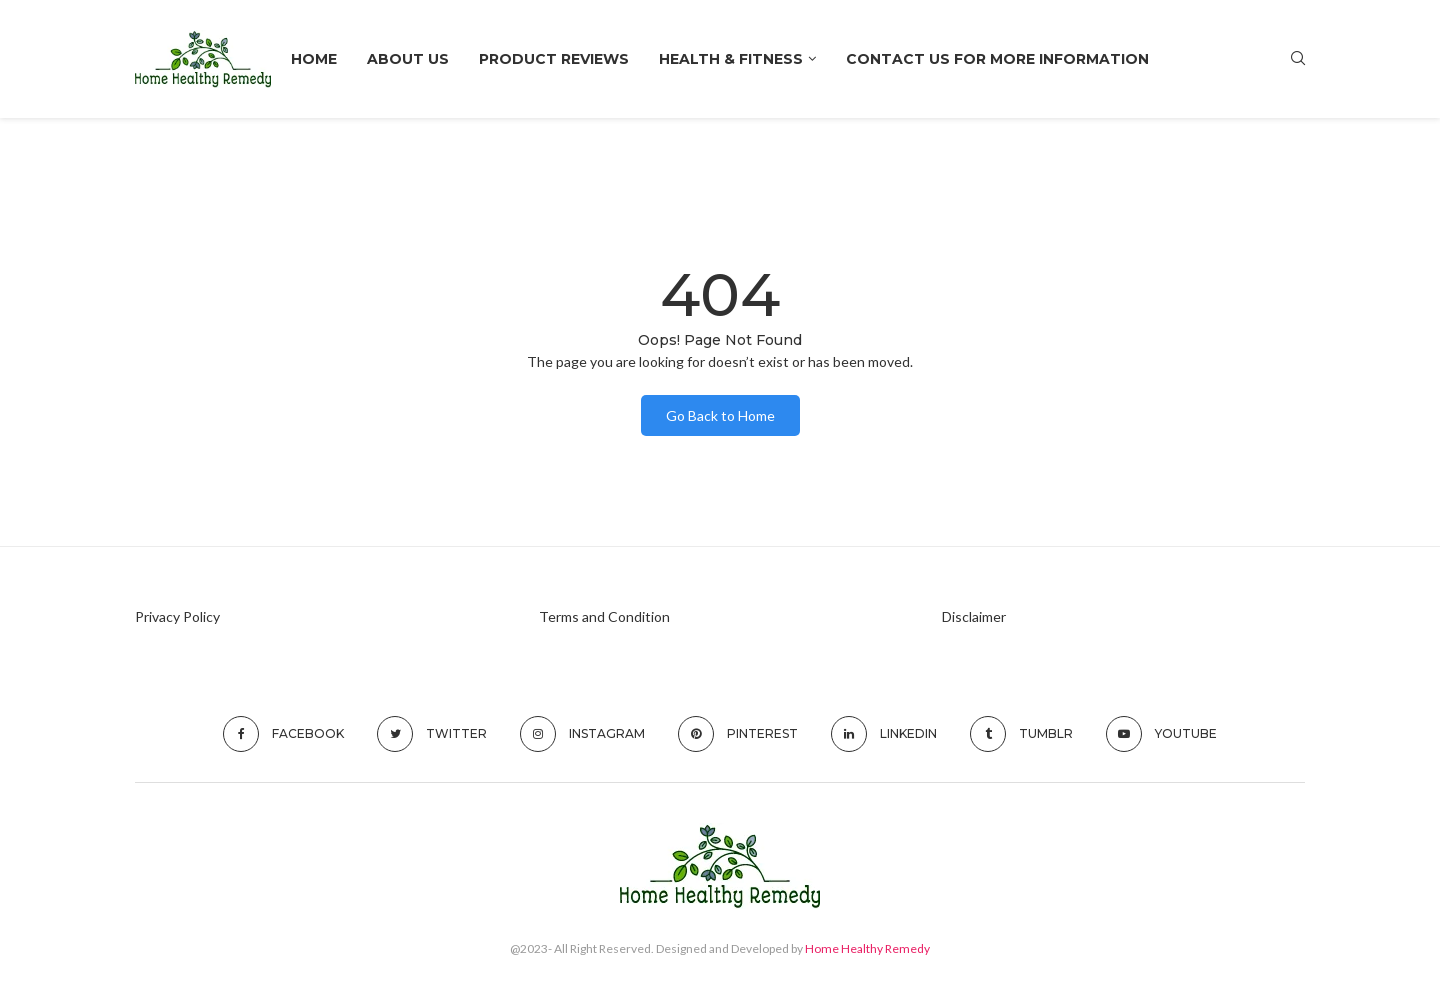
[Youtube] (1161, 734)
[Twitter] (432, 734)
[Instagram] (582, 734)
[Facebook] (283, 734)
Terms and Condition (604, 616)
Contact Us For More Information (997, 59)
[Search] (1298, 59)
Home (314, 59)
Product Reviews (554, 59)
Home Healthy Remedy (867, 948)
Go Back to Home (720, 415)
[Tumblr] (1021, 734)
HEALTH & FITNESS (731, 59)
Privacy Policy (177, 616)
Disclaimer (974, 616)
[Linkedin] (884, 734)
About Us (408, 59)
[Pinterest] (738, 734)
